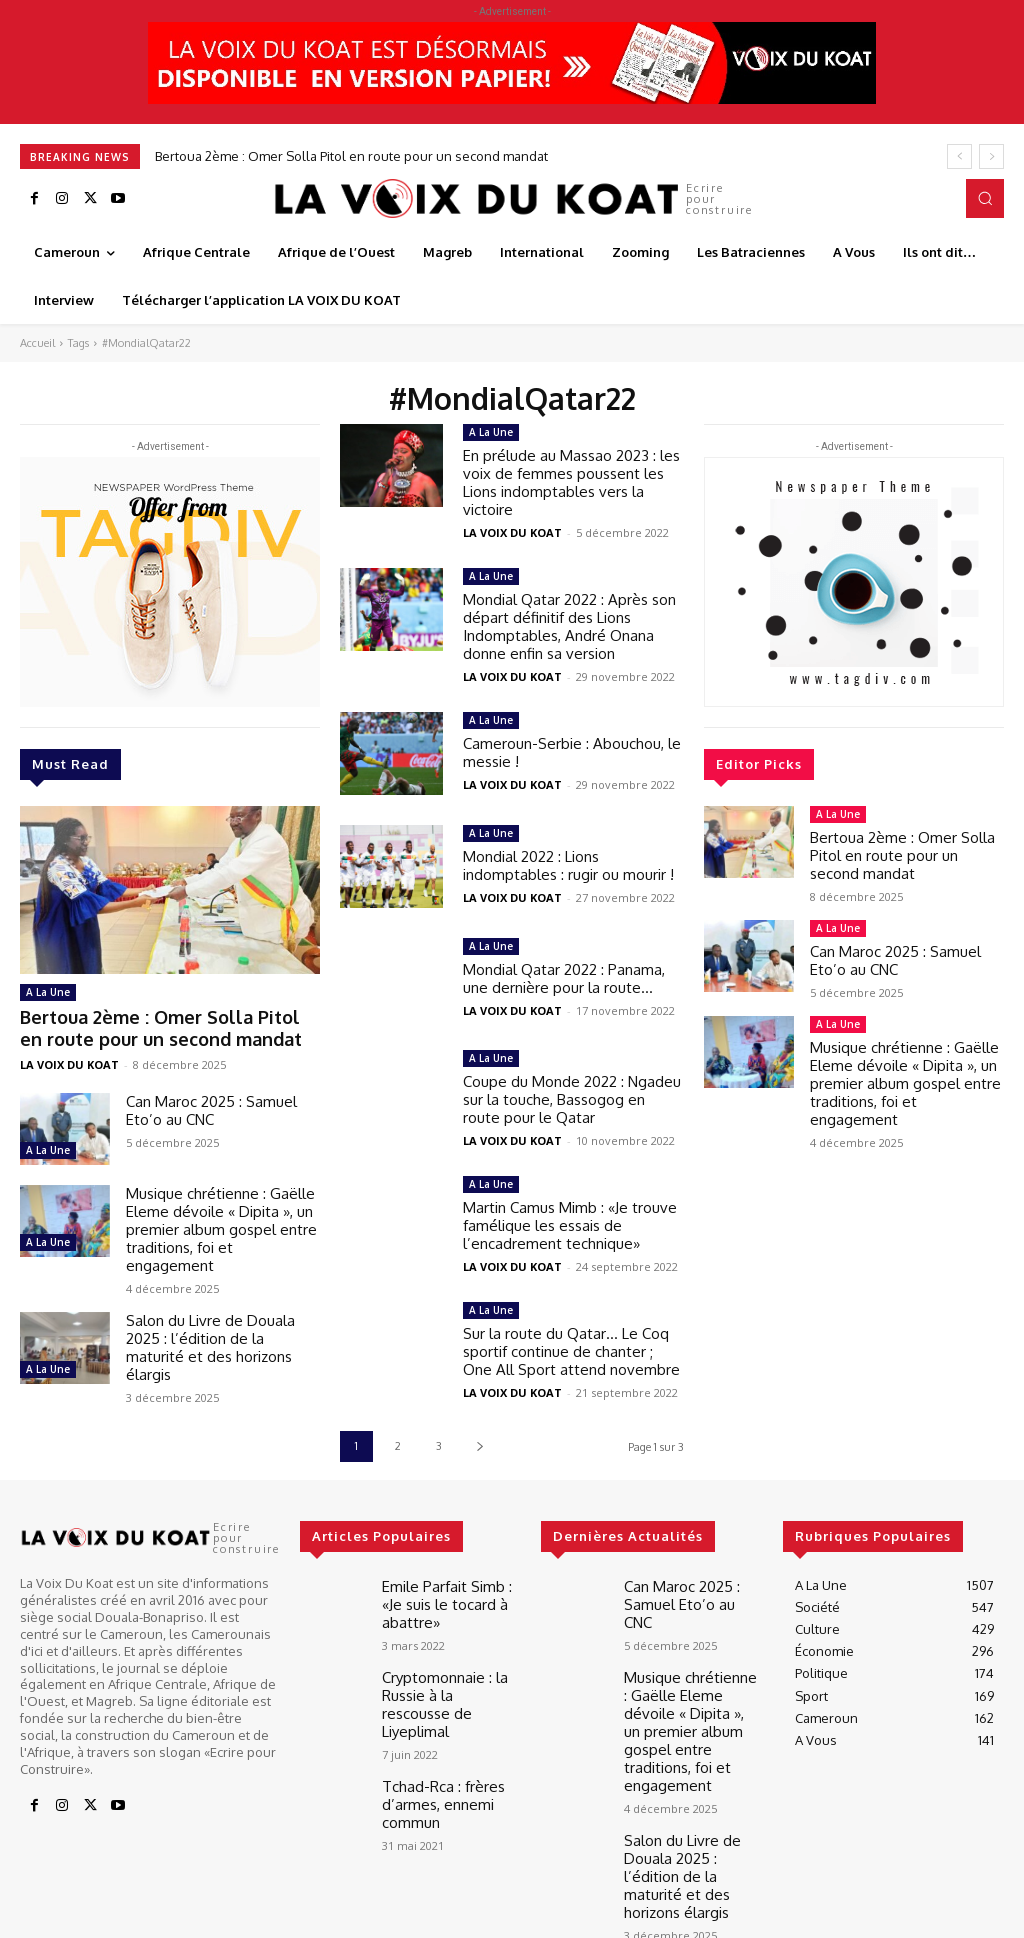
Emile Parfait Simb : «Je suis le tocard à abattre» (448, 1600)
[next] (991, 156)
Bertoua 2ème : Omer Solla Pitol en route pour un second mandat (351, 156)
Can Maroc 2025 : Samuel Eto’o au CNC (211, 1102)
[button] (985, 198)
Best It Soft (312, 1918)
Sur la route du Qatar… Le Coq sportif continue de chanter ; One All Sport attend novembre (571, 1351)
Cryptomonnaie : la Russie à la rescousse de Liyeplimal (448, 1684)
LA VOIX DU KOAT (69, 1056)
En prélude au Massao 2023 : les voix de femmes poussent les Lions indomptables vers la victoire (571, 482)
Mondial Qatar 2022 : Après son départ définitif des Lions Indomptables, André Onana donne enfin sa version (569, 626)
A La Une (48, 992)
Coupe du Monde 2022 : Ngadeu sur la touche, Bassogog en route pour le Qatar (572, 1099)
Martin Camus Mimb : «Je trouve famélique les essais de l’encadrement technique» (570, 1225)
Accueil (37, 343)
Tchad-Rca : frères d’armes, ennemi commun (435, 1768)
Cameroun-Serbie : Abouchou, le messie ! (572, 752)
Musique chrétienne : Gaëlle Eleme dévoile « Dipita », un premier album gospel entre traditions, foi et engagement (221, 1221)
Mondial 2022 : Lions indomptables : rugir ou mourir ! (568, 865)
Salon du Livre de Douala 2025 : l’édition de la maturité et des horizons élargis (210, 1339)
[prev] (959, 156)
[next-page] (479, 1446)
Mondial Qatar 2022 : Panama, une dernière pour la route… (564, 978)
